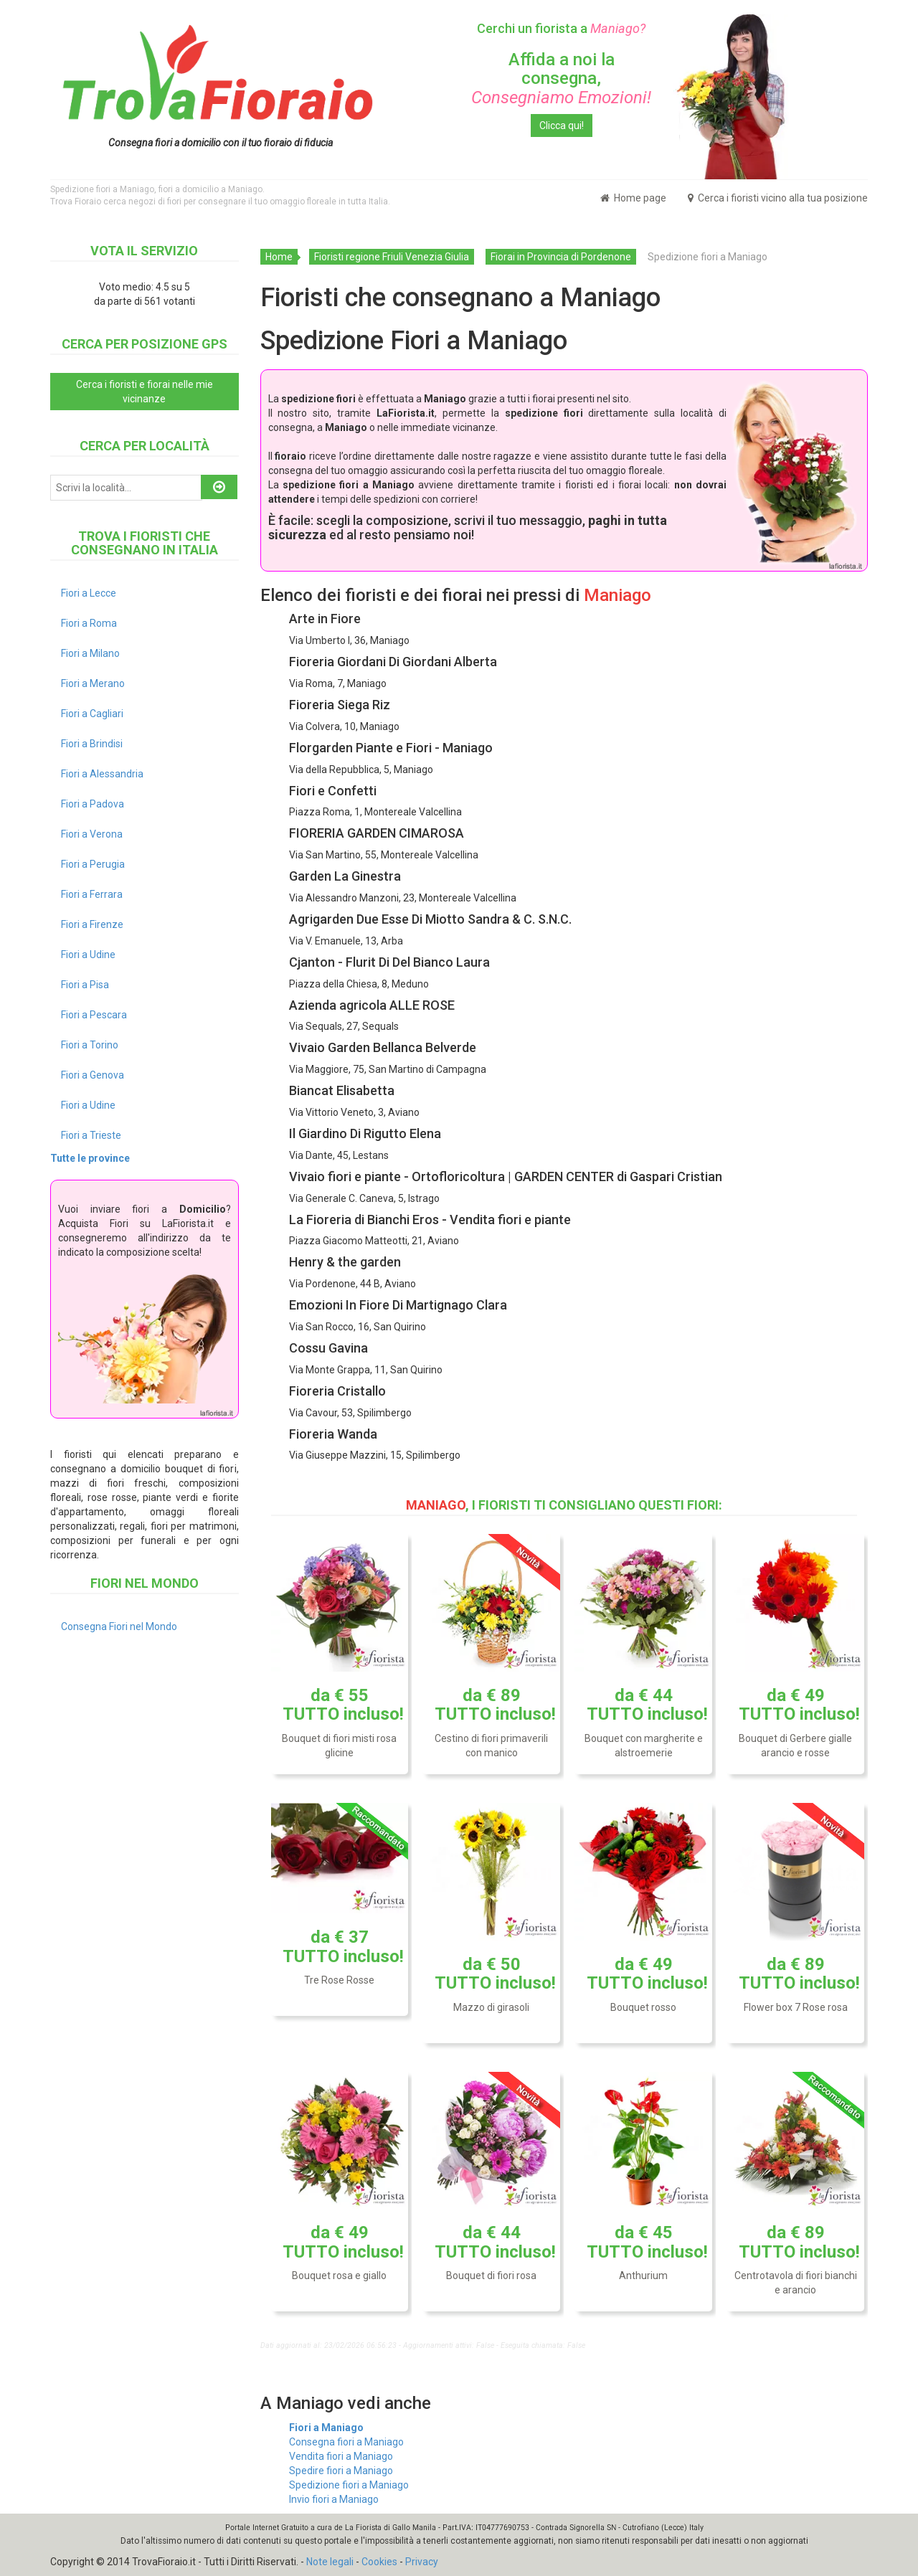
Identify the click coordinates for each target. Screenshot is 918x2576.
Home (279, 256)
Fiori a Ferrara (92, 894)
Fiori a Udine (88, 954)
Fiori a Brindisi (92, 743)
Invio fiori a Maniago (334, 2499)
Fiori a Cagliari (92, 713)
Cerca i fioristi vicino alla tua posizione (778, 198)
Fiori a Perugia (93, 864)
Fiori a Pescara (94, 1015)
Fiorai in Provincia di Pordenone (561, 256)
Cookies (379, 2561)
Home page (633, 198)
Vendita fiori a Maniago (341, 2456)
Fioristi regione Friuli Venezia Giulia (391, 256)
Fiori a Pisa (85, 984)
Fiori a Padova (92, 804)
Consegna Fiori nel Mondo (119, 1626)
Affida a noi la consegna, (561, 78)
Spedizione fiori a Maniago (349, 2485)
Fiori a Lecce (88, 593)
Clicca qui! (561, 125)
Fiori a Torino (89, 1045)
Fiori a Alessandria (102, 774)
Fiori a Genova (92, 1075)
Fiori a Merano (93, 683)
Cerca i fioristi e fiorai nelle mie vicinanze (144, 391)
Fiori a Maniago (326, 2427)
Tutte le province (90, 1158)
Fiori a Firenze (92, 924)
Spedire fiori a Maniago (341, 2470)
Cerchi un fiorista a (561, 28)
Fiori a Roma (89, 623)
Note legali (330, 2561)
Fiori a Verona (92, 834)
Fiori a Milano (90, 653)
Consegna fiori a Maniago (346, 2442)
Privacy (421, 2561)
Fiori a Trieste (91, 1135)
